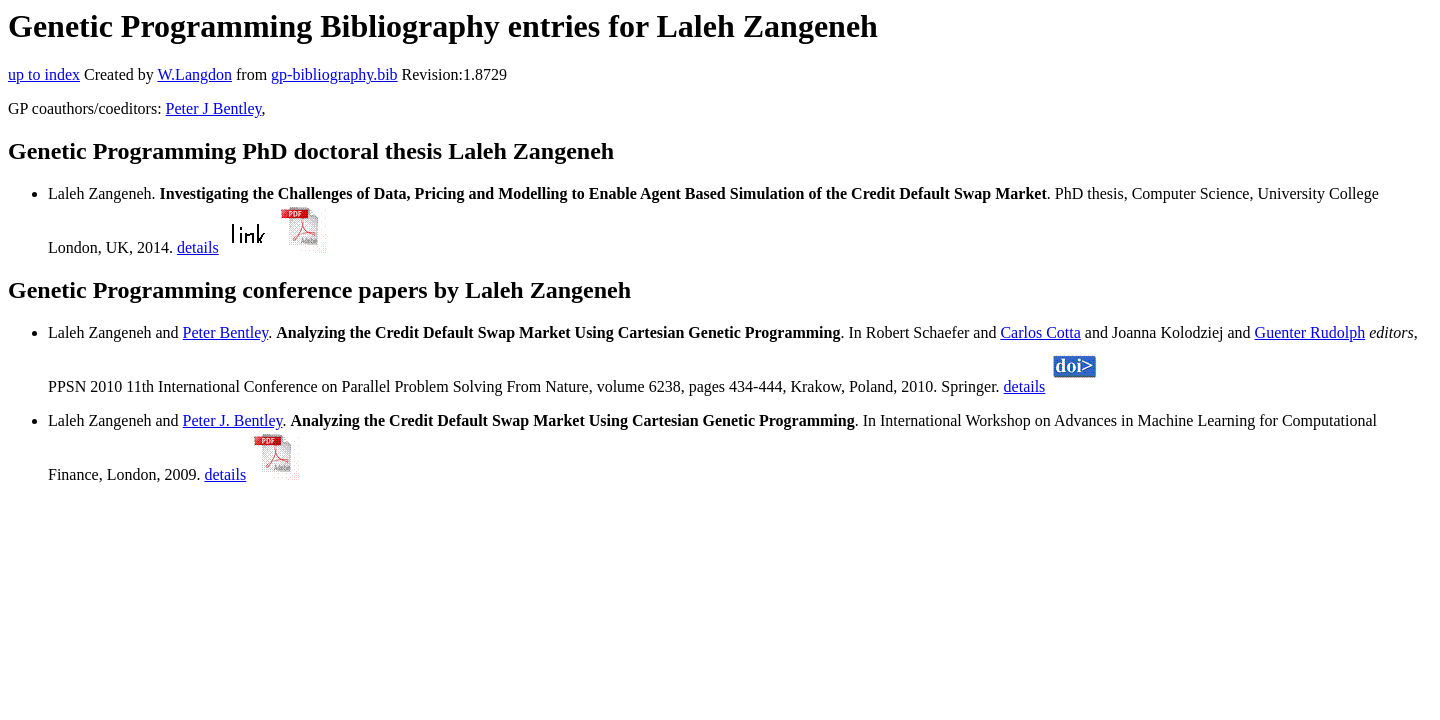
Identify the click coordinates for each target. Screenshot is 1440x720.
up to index (44, 74)
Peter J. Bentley (233, 420)
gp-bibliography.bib (334, 74)
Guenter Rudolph (1310, 332)
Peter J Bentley (214, 108)
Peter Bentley (226, 332)
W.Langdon (194, 74)
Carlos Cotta (1040, 332)
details (198, 247)
